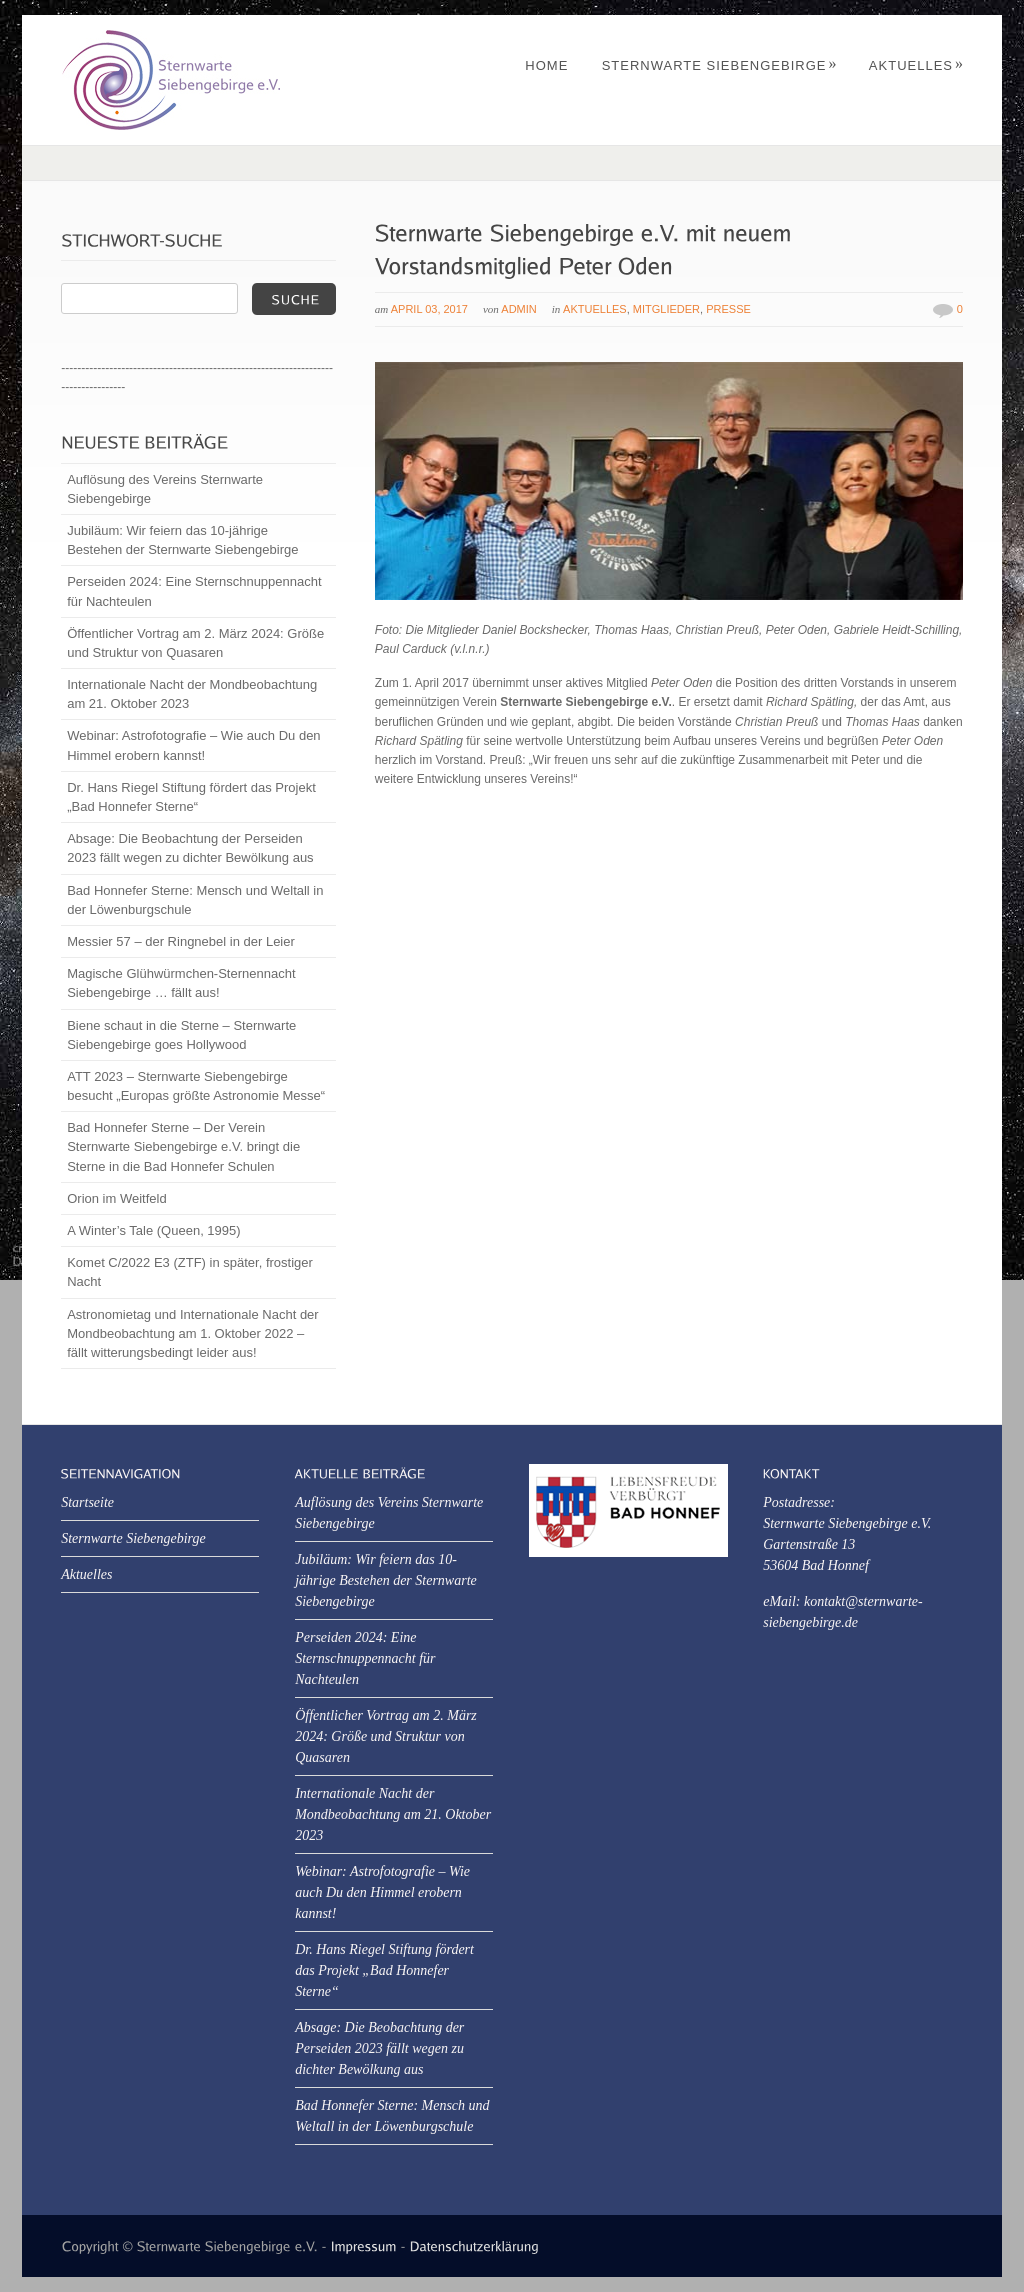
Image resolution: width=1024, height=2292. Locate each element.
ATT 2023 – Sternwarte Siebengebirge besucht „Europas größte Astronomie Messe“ (196, 1086)
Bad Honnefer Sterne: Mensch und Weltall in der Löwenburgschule (195, 900)
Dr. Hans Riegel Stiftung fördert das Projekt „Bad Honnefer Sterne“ (191, 797)
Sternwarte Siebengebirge (720, 65)
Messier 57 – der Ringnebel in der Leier (181, 941)
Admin (518, 309)
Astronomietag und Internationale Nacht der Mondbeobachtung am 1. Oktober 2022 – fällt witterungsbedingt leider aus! (193, 1333)
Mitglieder (666, 309)
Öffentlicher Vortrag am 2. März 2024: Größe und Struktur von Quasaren (195, 643)
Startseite (87, 1502)
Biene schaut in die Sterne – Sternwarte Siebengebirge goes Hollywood (181, 1035)
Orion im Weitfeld (116, 1198)
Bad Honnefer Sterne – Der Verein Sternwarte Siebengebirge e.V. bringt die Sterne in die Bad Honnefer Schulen (183, 1146)
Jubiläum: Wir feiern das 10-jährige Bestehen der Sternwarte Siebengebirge (182, 540)
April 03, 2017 (429, 309)
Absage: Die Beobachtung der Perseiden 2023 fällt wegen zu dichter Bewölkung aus (190, 848)
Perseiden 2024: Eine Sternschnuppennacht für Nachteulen (194, 591)
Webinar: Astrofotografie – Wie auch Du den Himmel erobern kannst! (193, 745)
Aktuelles (916, 65)
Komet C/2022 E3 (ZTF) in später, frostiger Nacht (190, 1272)
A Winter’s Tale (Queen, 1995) (153, 1230)
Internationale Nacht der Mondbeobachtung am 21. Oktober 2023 (192, 694)
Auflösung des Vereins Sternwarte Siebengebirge (165, 489)
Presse (728, 309)
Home (546, 65)
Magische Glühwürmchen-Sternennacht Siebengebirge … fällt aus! (181, 983)
